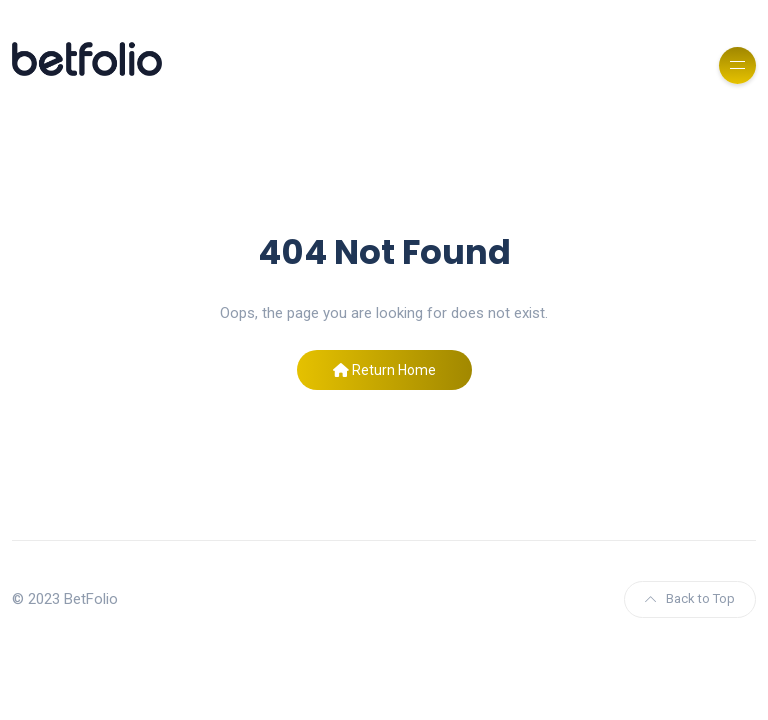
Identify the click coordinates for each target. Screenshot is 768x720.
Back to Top (690, 598)
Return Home (384, 370)
